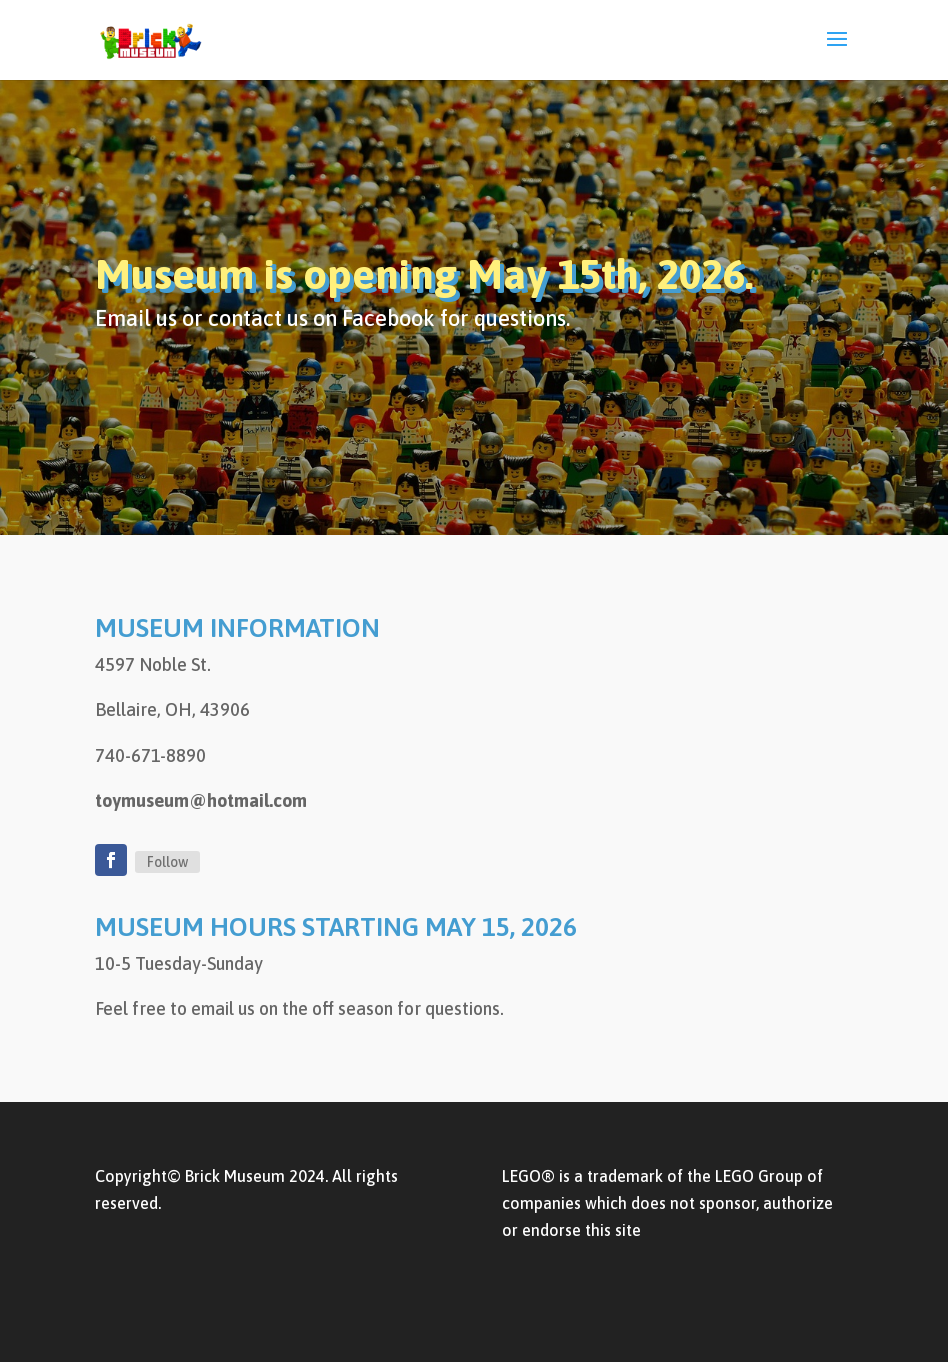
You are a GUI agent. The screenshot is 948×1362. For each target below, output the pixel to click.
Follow (167, 862)
